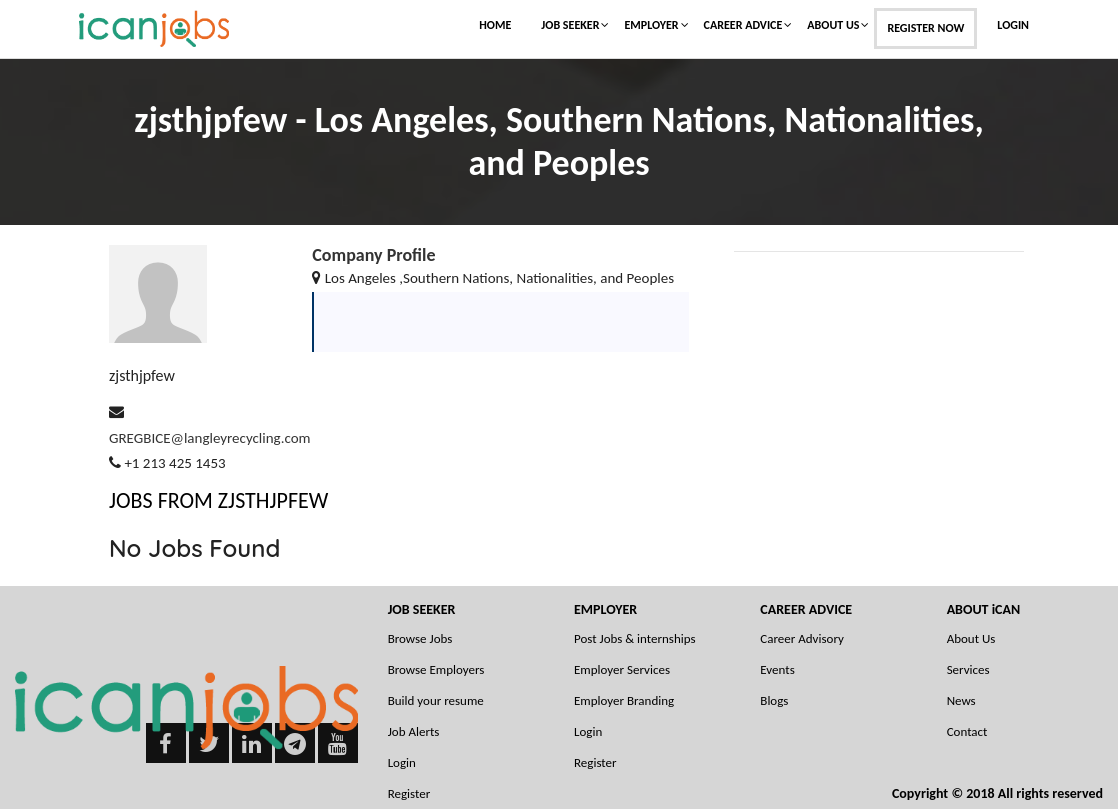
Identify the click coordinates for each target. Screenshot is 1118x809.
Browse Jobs (420, 638)
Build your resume (436, 700)
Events (777, 669)
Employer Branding (624, 700)
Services (968, 669)
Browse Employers (436, 669)
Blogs (774, 700)
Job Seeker (570, 25)
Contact (967, 731)
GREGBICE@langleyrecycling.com (210, 438)
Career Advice (743, 25)
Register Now (925, 28)
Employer (651, 25)
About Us (833, 25)
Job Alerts (414, 731)
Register (595, 762)
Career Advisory (802, 638)
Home (495, 25)
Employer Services (622, 669)
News (961, 700)
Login (1013, 25)
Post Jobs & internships (635, 638)
